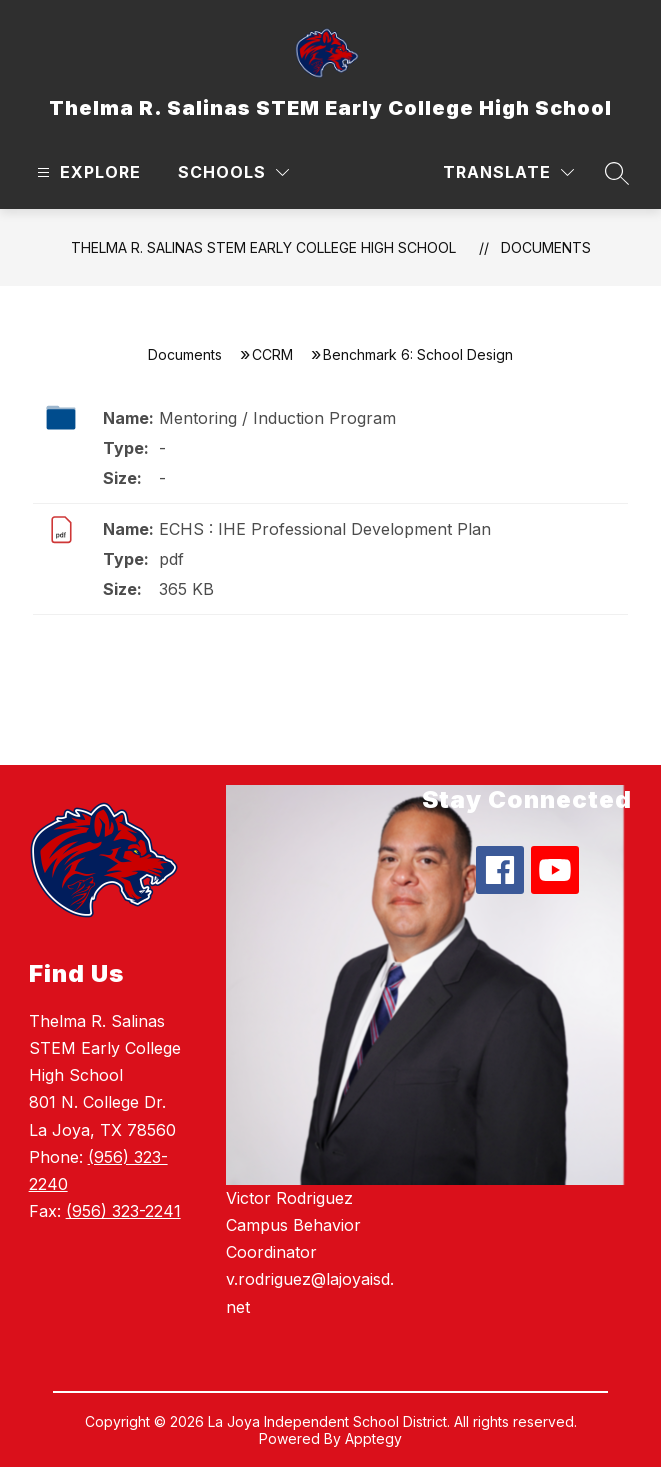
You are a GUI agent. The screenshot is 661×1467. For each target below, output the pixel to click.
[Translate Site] (508, 172)
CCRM (272, 354)
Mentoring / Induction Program (277, 418)
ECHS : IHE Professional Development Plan (325, 529)
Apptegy (373, 1438)
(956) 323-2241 (123, 1211)
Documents (546, 247)
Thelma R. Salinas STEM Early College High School (263, 247)
